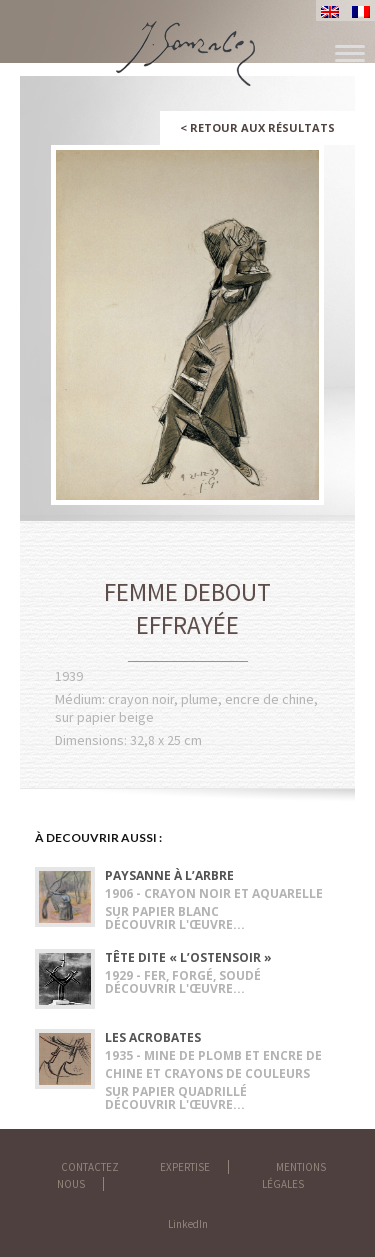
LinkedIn (188, 1224)
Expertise (185, 1167)
